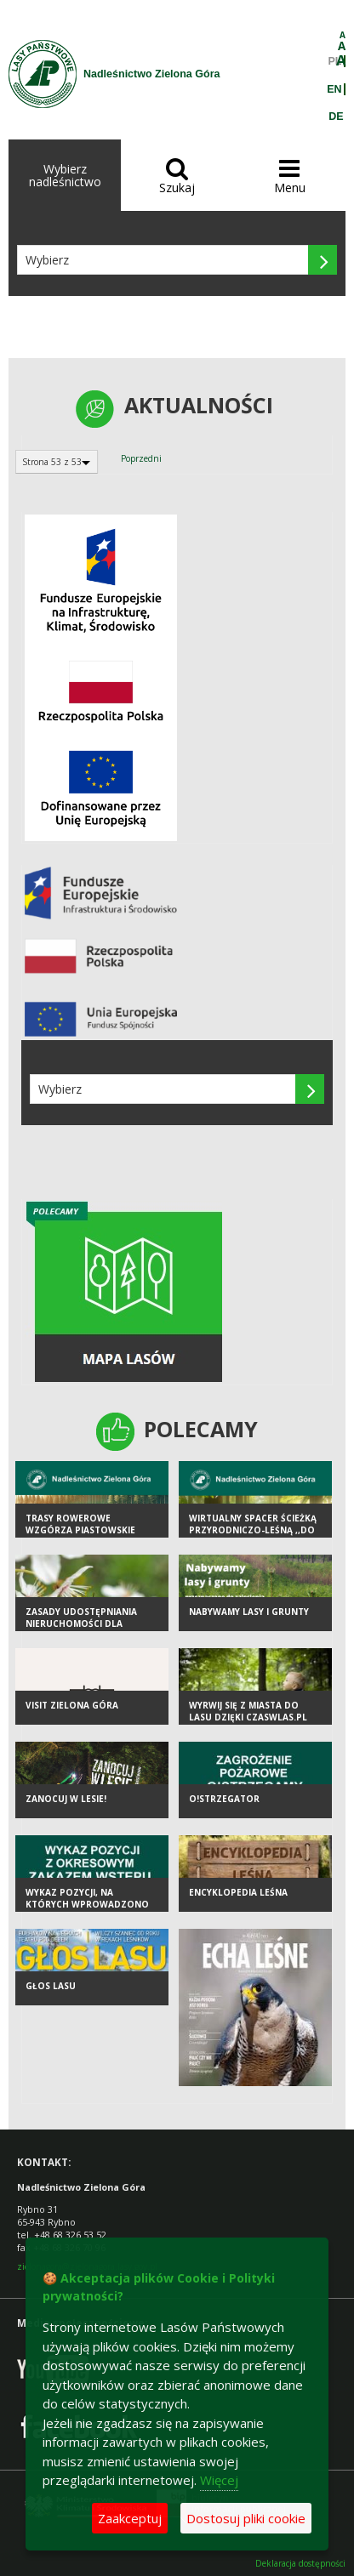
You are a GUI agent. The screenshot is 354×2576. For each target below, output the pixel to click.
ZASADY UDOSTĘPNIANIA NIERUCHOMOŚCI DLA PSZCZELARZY (81, 1624)
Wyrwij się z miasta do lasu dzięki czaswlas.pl (248, 1711)
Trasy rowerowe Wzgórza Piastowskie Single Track (80, 1530)
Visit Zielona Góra (72, 1705)
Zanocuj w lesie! (66, 1799)
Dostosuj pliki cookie (245, 2518)
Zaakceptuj (130, 2518)
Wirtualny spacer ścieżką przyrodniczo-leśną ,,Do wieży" (253, 1530)
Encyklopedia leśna (238, 1892)
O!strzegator (224, 1799)
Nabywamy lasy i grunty (249, 1612)
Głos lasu (51, 1986)
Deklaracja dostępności (300, 2563)
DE (335, 116)
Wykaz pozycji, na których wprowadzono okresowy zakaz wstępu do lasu (87, 1911)
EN (334, 89)
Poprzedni (141, 458)
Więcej (219, 2479)
